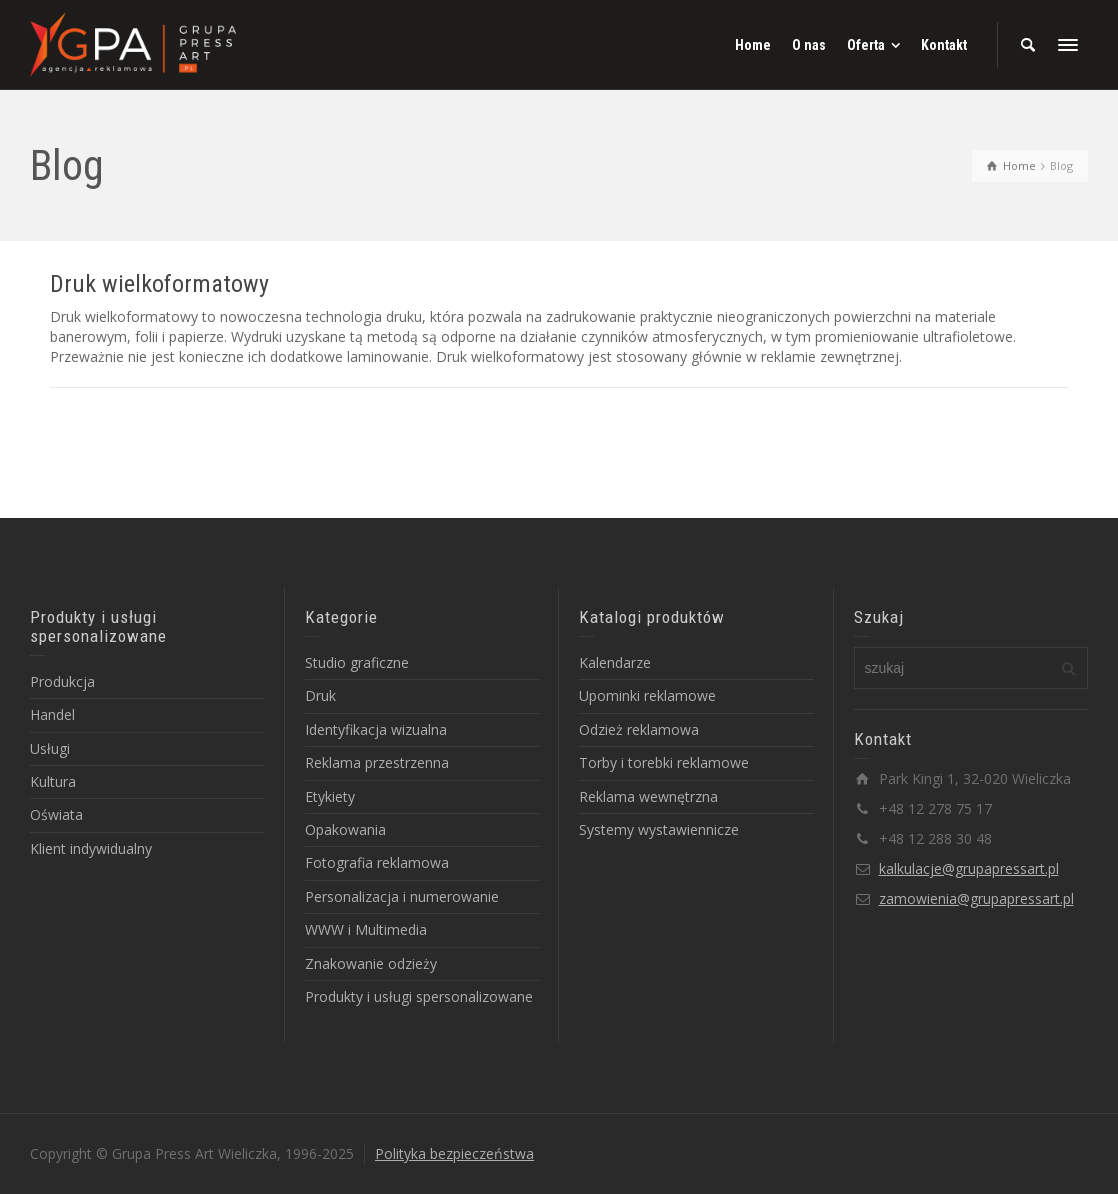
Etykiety (330, 796)
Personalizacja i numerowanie (402, 896)
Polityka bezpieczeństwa (454, 1153)
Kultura (53, 781)
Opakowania (345, 829)
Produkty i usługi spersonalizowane (419, 996)
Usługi (50, 748)
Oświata (56, 814)
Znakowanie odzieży (371, 963)
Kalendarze (615, 662)
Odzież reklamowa (639, 729)
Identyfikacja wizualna (376, 729)
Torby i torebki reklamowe (664, 762)
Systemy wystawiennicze (659, 829)
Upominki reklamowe (647, 695)
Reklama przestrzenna (377, 762)
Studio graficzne (357, 662)
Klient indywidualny (91, 848)
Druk (320, 695)
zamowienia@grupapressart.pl (976, 898)
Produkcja (62, 681)
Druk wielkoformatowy (159, 284)
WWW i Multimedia (366, 929)
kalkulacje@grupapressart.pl (969, 868)
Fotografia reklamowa (377, 862)
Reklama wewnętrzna (648, 796)
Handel (52, 714)
